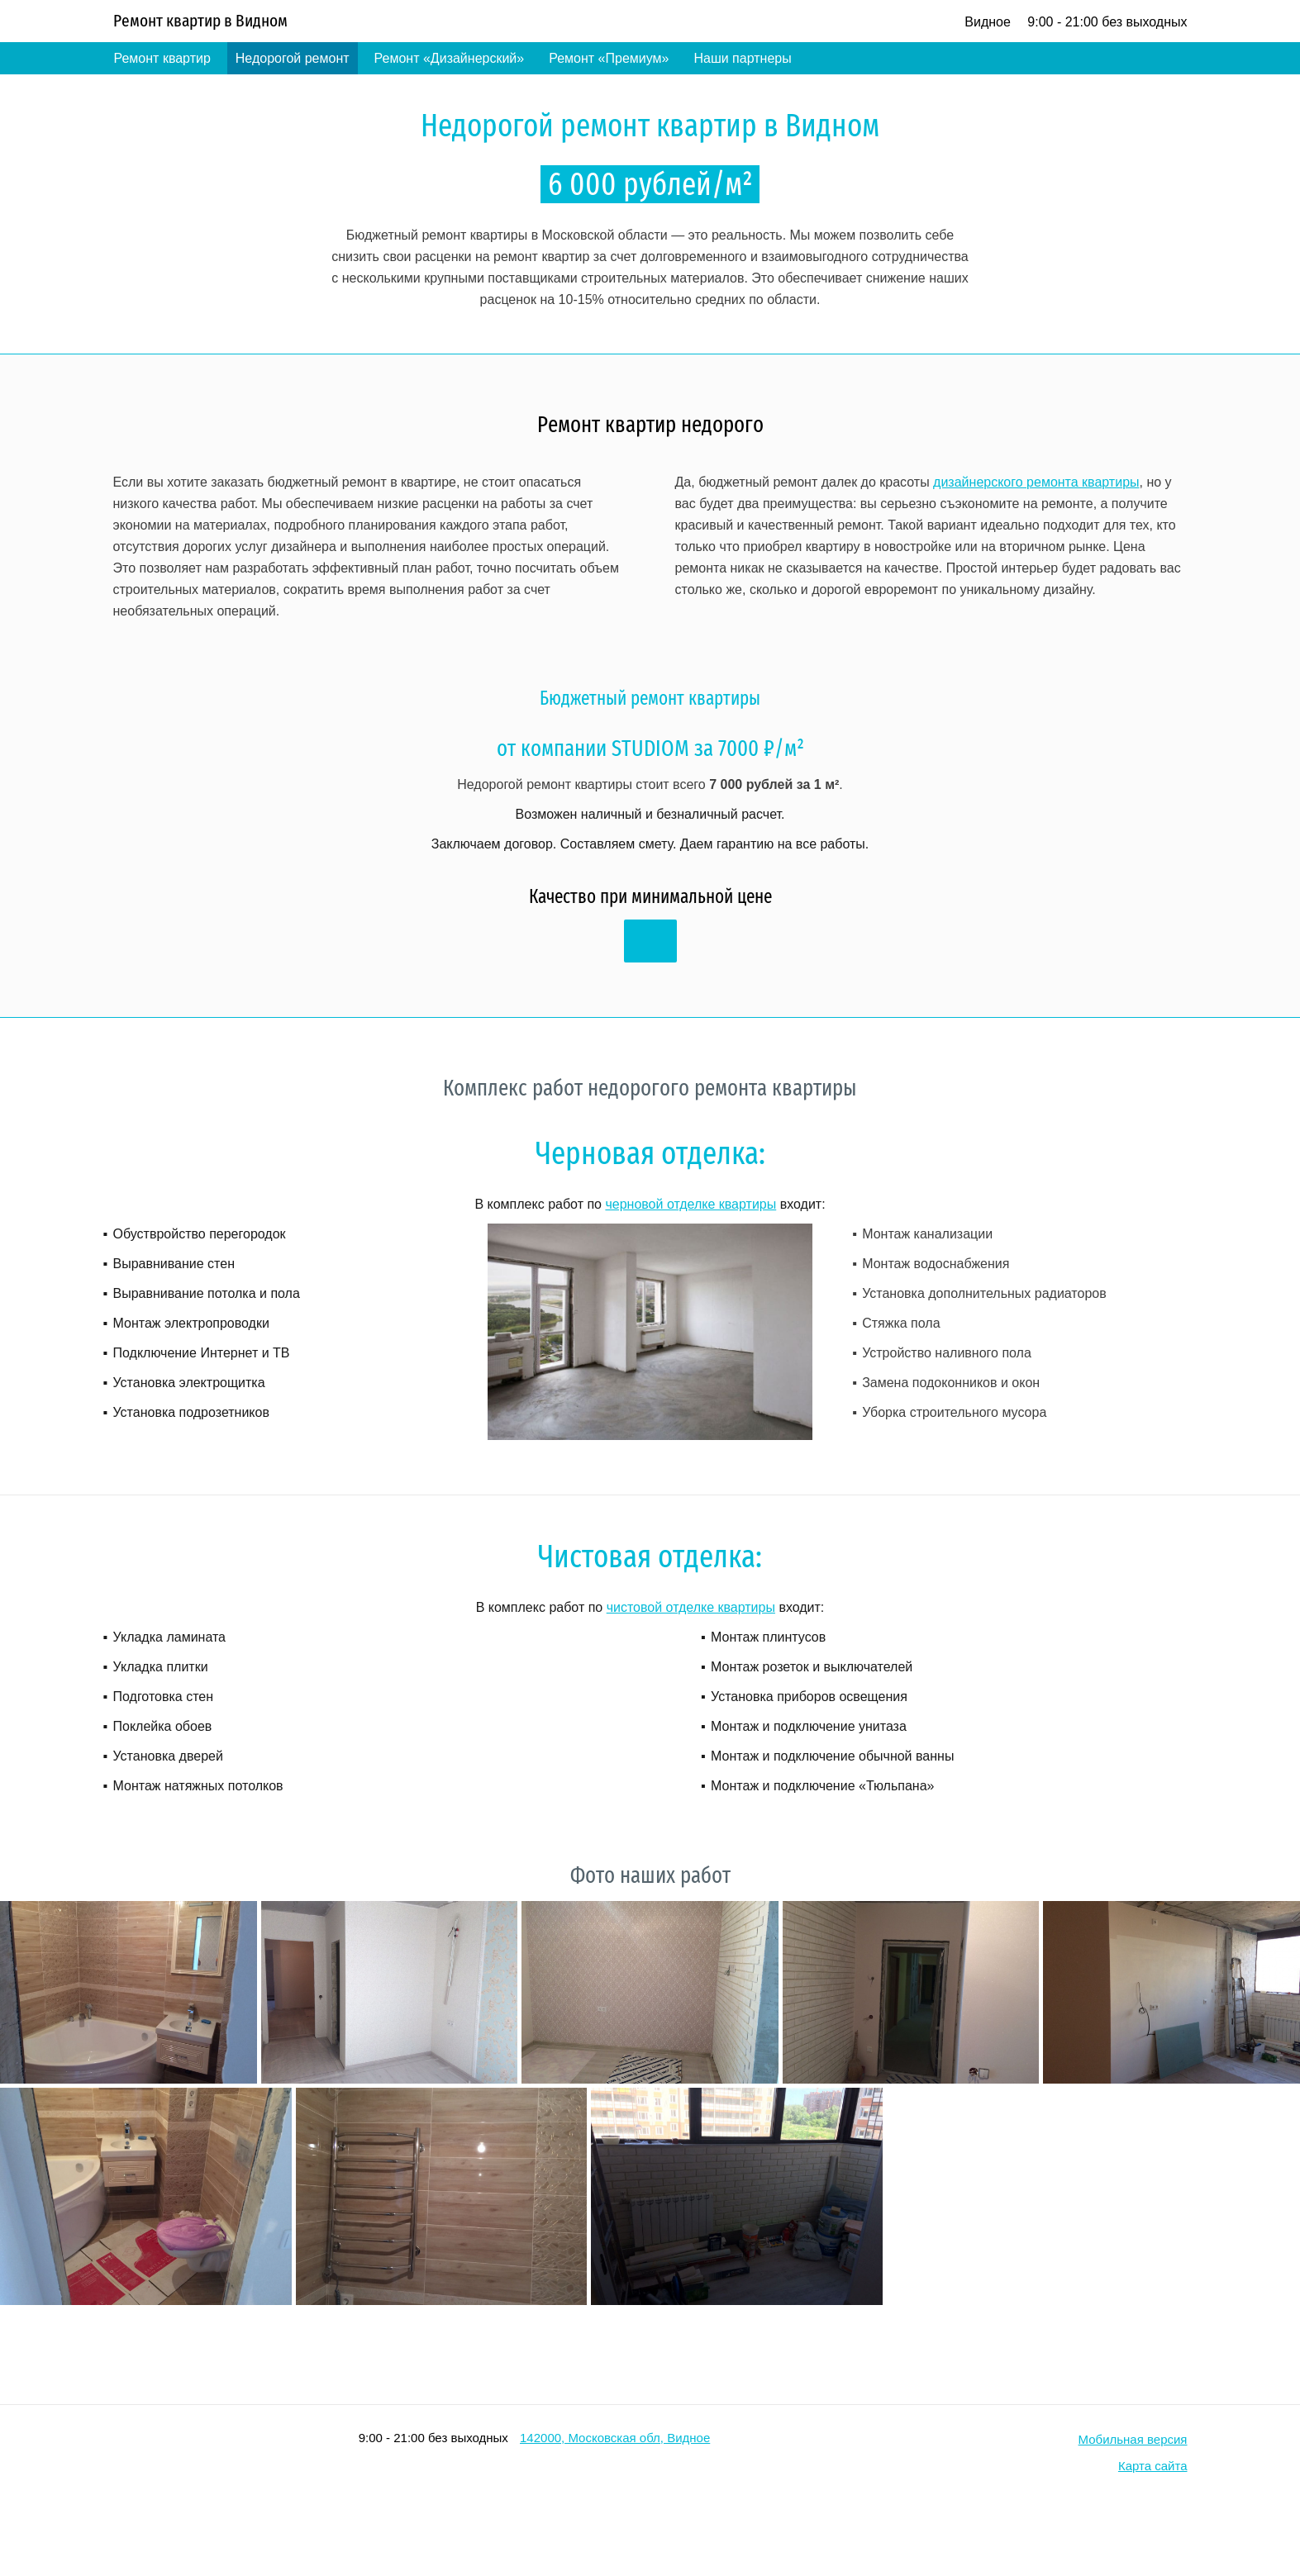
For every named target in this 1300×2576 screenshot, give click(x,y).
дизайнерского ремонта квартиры (1036, 482)
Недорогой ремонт (293, 58)
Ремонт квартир (162, 58)
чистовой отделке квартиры (691, 1607)
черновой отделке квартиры (690, 1204)
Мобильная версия (1133, 2439)
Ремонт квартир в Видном (200, 20)
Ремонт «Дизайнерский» (449, 58)
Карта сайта (1153, 2466)
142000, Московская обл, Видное (615, 2438)
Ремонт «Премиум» (609, 58)
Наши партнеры (742, 58)
